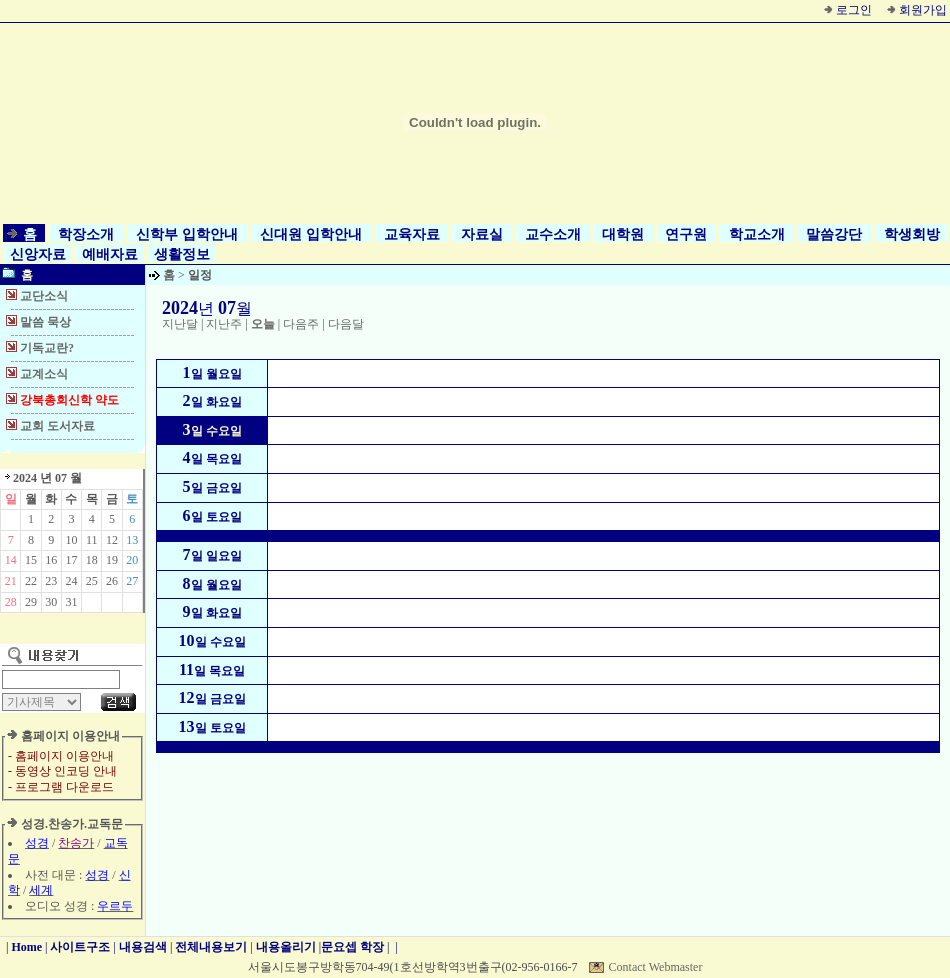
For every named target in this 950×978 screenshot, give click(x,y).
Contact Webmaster (656, 967)
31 (71, 602)
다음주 (301, 324)
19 (112, 560)
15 (31, 560)
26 (112, 581)
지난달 (180, 324)
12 (112, 540)
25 (92, 581)
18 (92, 560)
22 (31, 581)
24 (71, 581)
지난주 (224, 324)
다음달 (346, 324)
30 (51, 602)
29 (31, 602)
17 (71, 560)
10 (71, 540)
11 (92, 540)
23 (51, 581)
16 (51, 560)
